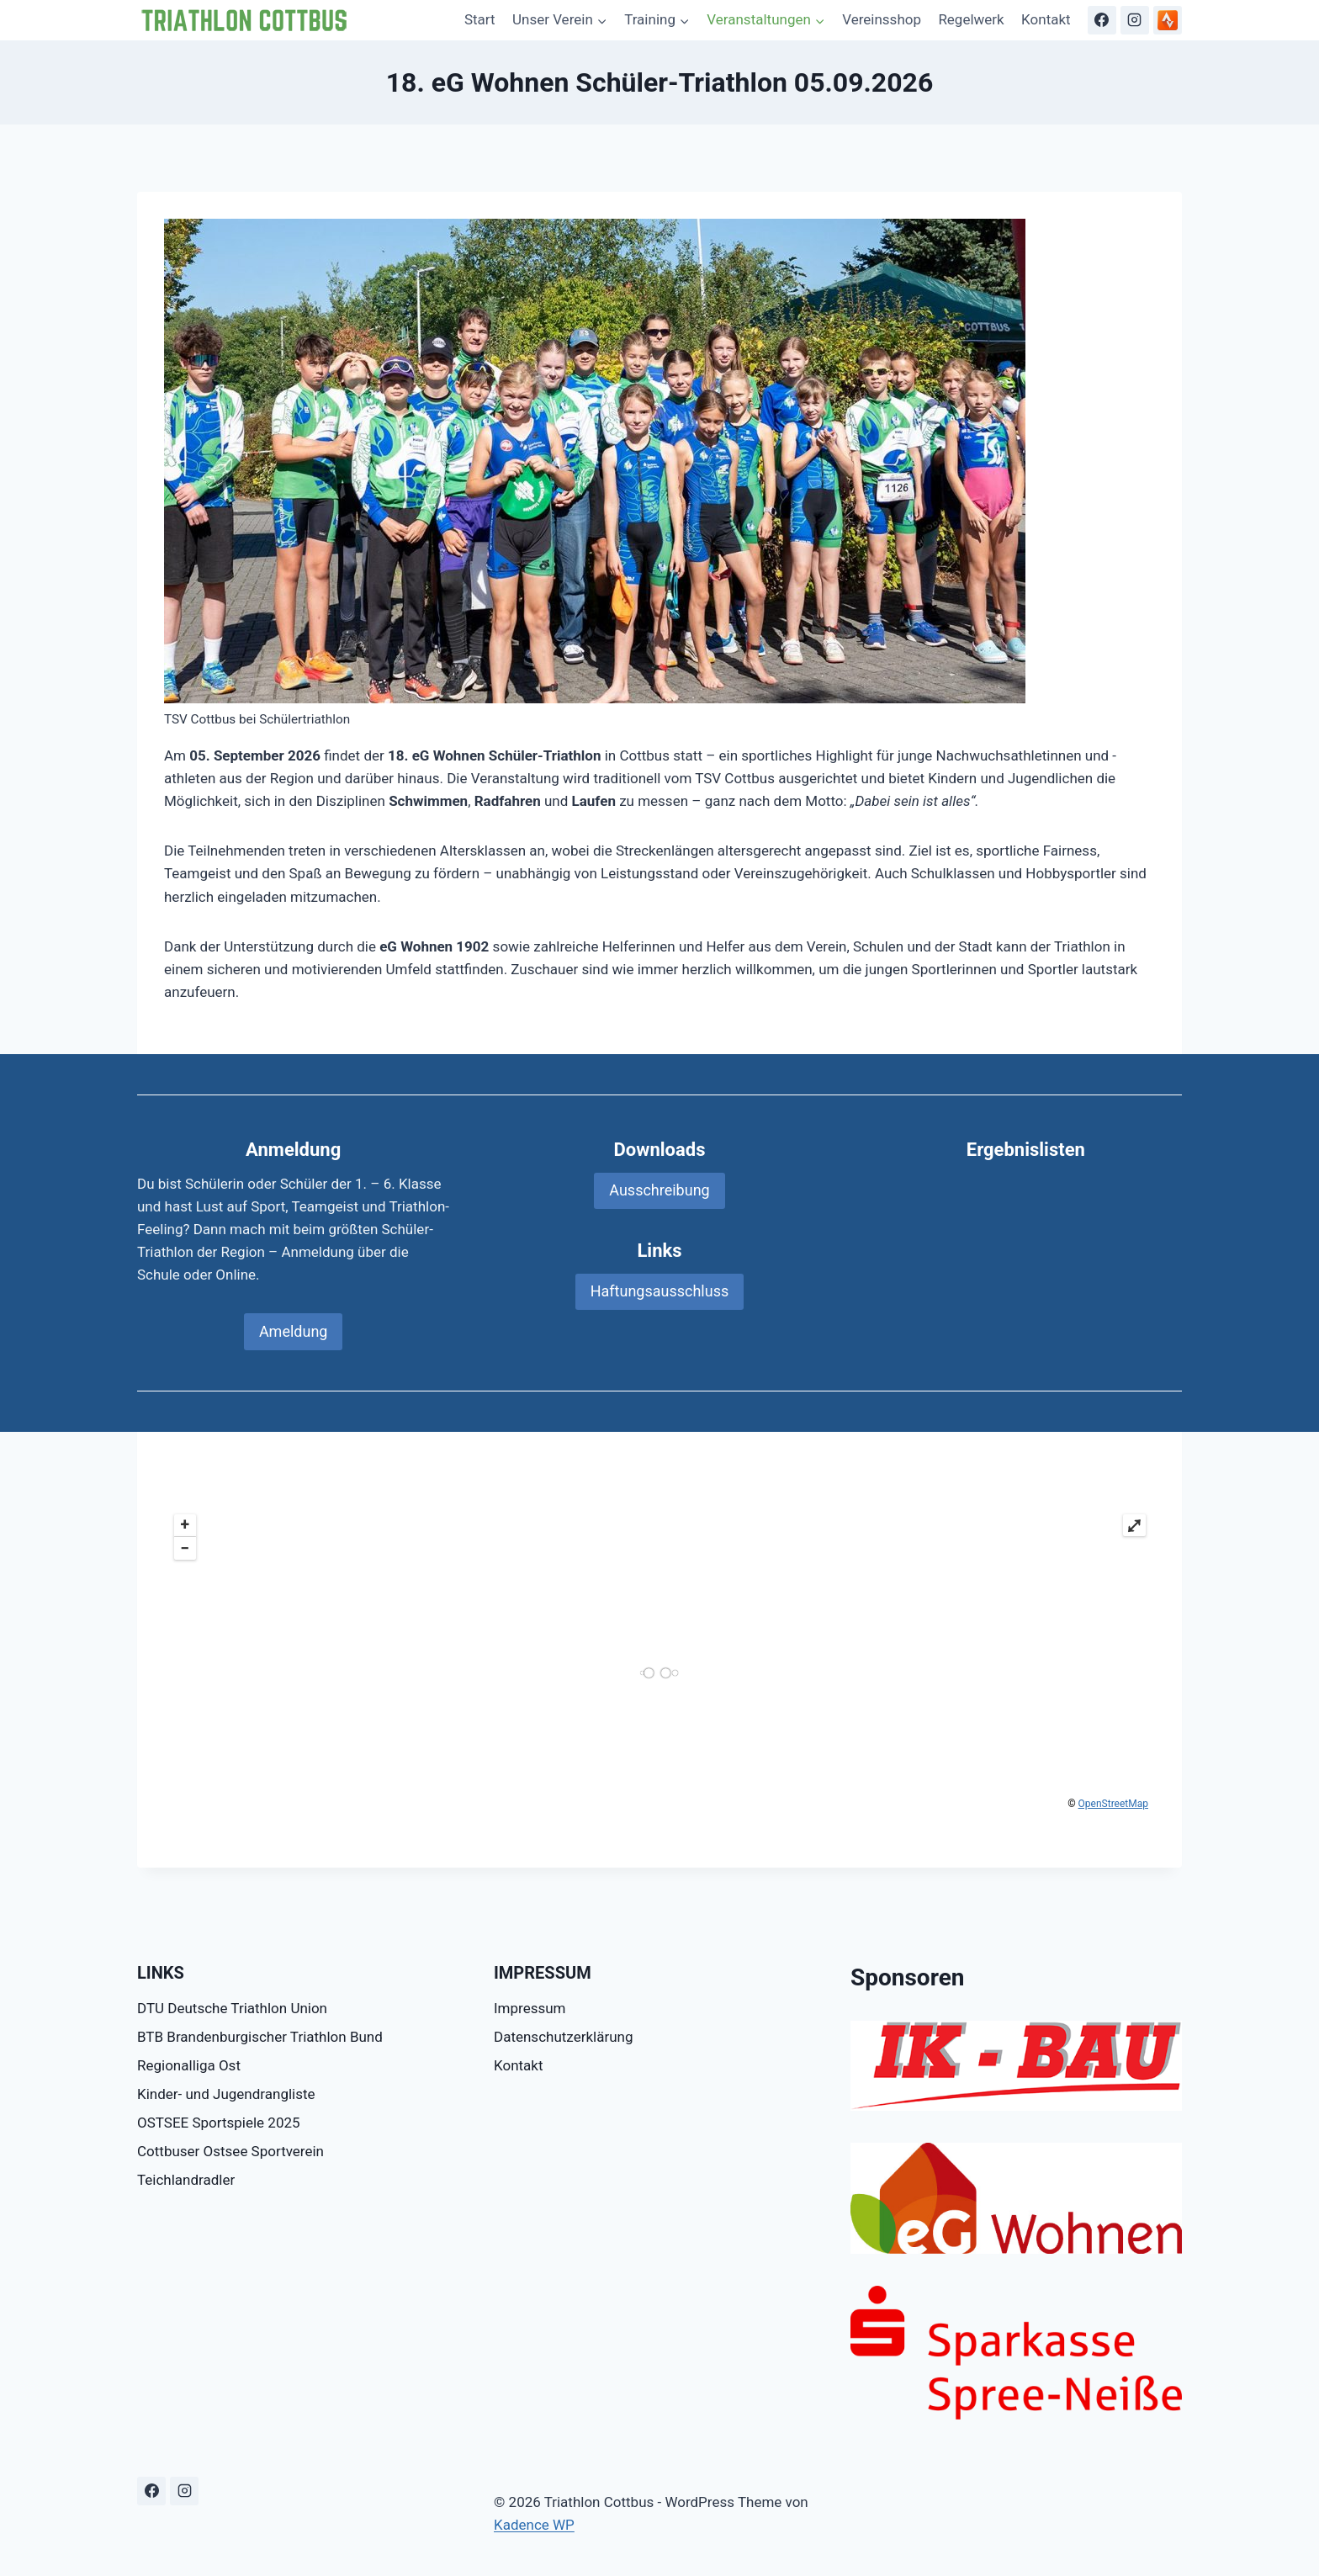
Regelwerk (971, 19)
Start (479, 19)
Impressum (530, 2008)
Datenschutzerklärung (563, 2036)
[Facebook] (1102, 20)
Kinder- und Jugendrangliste (226, 2094)
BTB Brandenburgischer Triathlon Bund (260, 2036)
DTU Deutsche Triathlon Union (232, 2008)
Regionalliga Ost (189, 2065)
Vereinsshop (881, 19)
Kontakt (1046, 19)
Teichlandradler (186, 2179)
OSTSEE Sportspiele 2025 (218, 2122)
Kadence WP (534, 2524)
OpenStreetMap (1113, 1804)
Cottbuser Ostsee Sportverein (230, 2151)
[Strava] (1167, 20)
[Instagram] (1134, 20)
